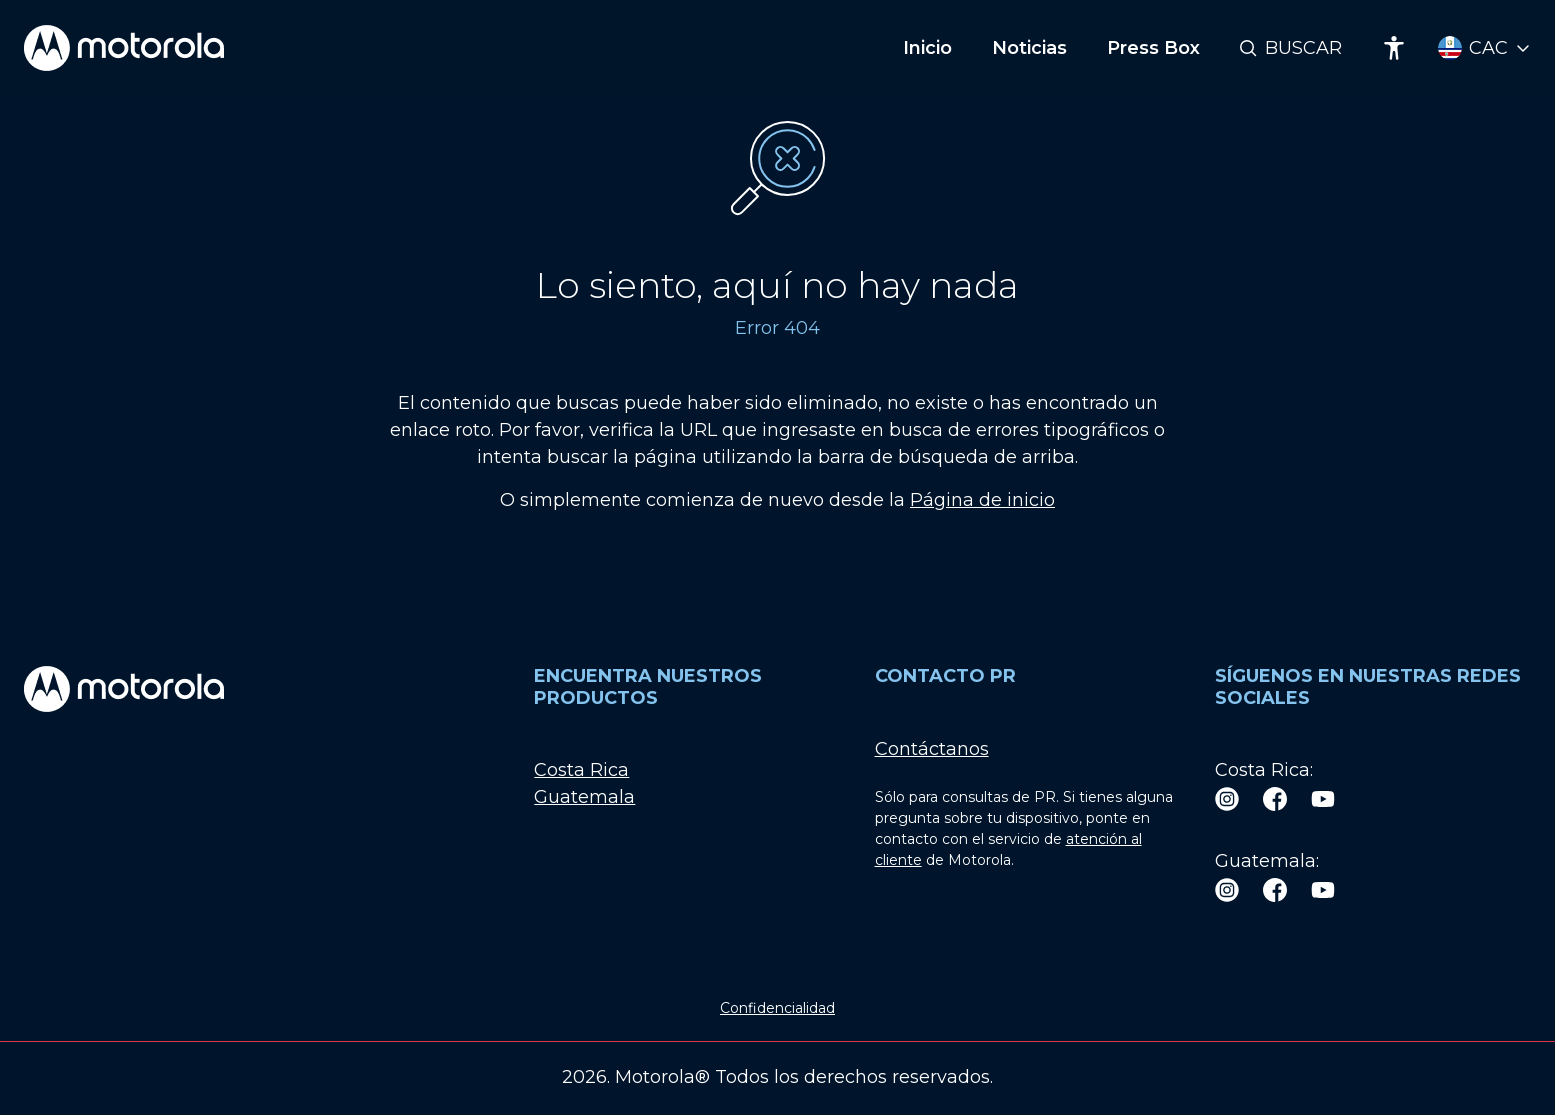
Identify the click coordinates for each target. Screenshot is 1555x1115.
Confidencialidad (777, 1008)
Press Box (1153, 48)
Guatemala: (1267, 861)
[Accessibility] (1394, 48)
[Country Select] (1484, 48)
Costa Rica (581, 770)
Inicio (927, 48)
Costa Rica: (1264, 770)
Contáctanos (932, 749)
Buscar (1303, 48)
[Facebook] (1275, 797)
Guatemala (584, 797)
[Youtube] (1323, 797)
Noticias (1029, 48)
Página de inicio (982, 500)
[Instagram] (1227, 797)
